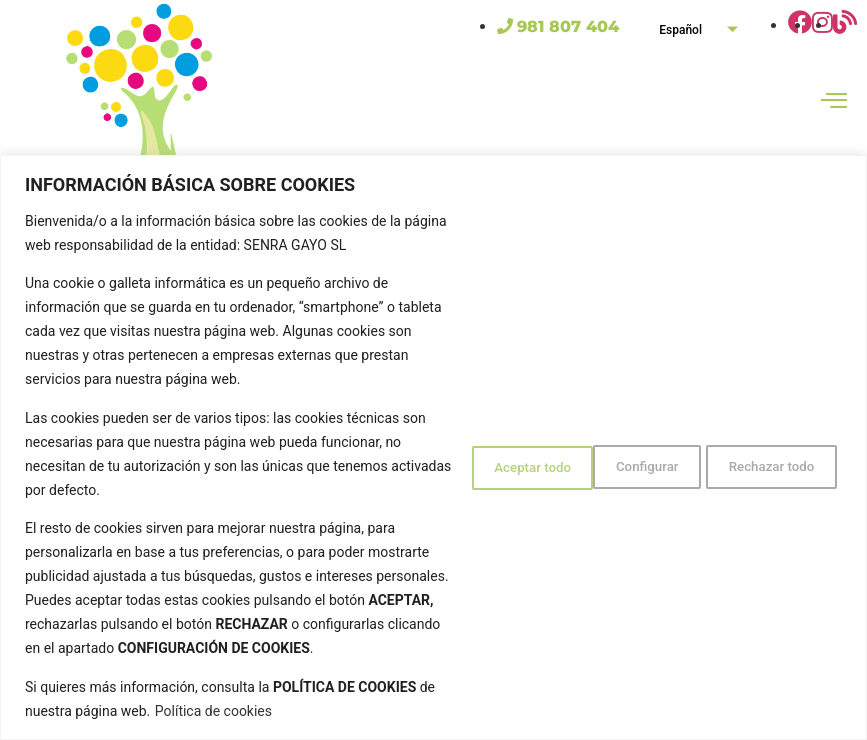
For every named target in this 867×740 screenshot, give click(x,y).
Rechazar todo (621, 442)
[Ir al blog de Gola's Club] (845, 25)
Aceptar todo (772, 442)
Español (706, 29)
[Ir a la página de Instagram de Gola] (822, 25)
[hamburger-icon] (834, 102)
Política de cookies (293, 711)
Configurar (477, 442)
